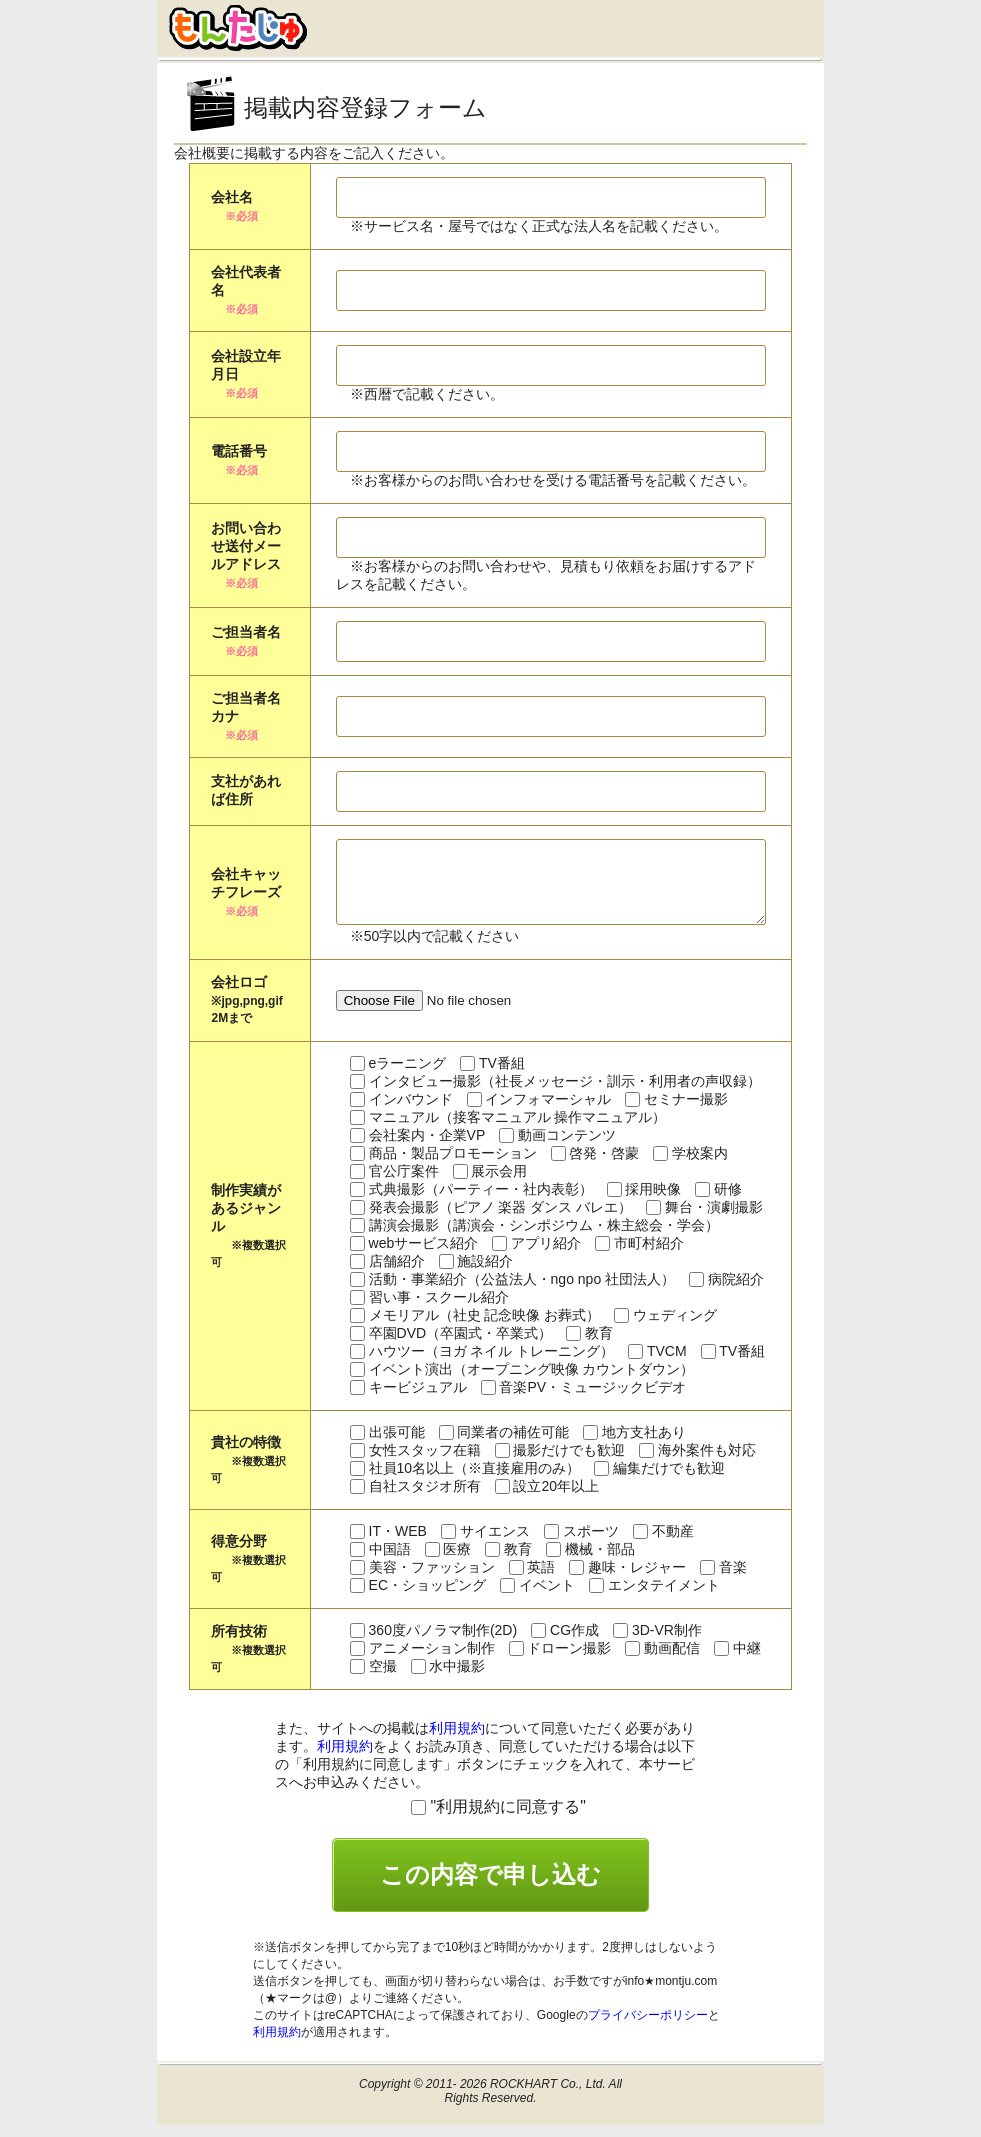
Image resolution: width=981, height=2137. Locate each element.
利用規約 (457, 1740)
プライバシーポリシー (648, 2027)
